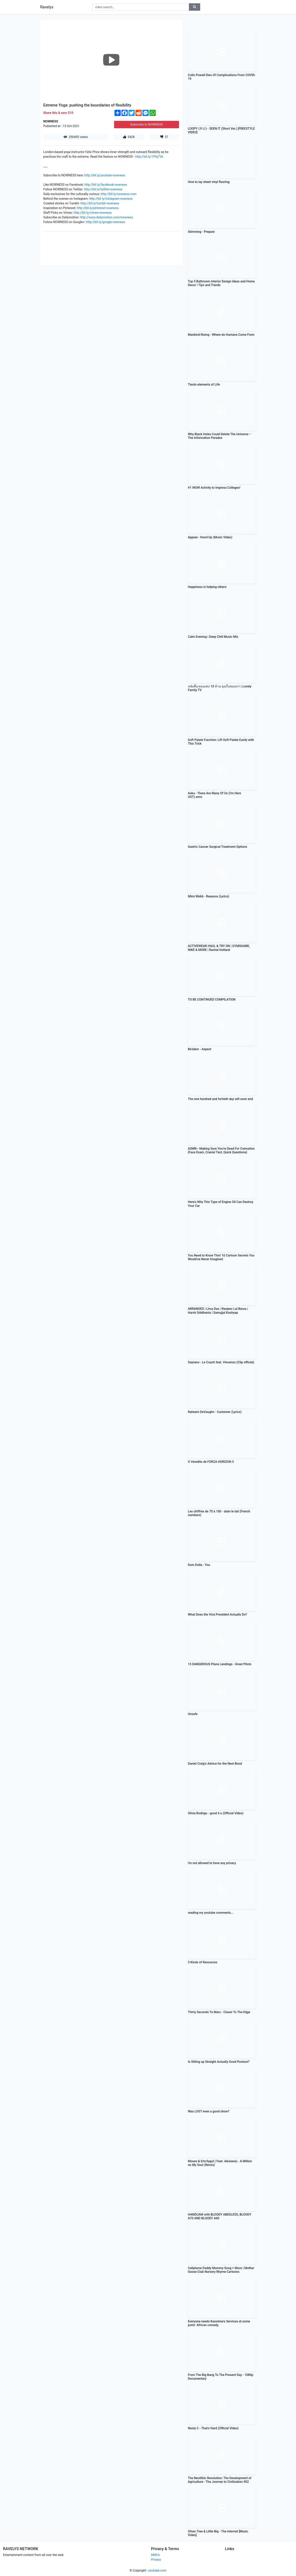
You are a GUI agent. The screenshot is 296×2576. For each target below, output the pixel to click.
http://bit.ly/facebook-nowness (106, 184)
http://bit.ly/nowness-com (118, 194)
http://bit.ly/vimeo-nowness (93, 212)
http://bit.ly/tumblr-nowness (99, 203)
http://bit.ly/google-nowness (105, 222)
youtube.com (157, 2570)
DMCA (155, 2555)
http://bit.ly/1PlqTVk (149, 156)
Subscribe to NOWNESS (146, 124)
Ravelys (46, 7)
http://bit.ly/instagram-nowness (111, 198)
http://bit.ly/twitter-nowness (103, 189)
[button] (194, 7)
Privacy (156, 2559)
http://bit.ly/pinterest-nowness (98, 208)
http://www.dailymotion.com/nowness (106, 217)
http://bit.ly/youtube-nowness (104, 175)
